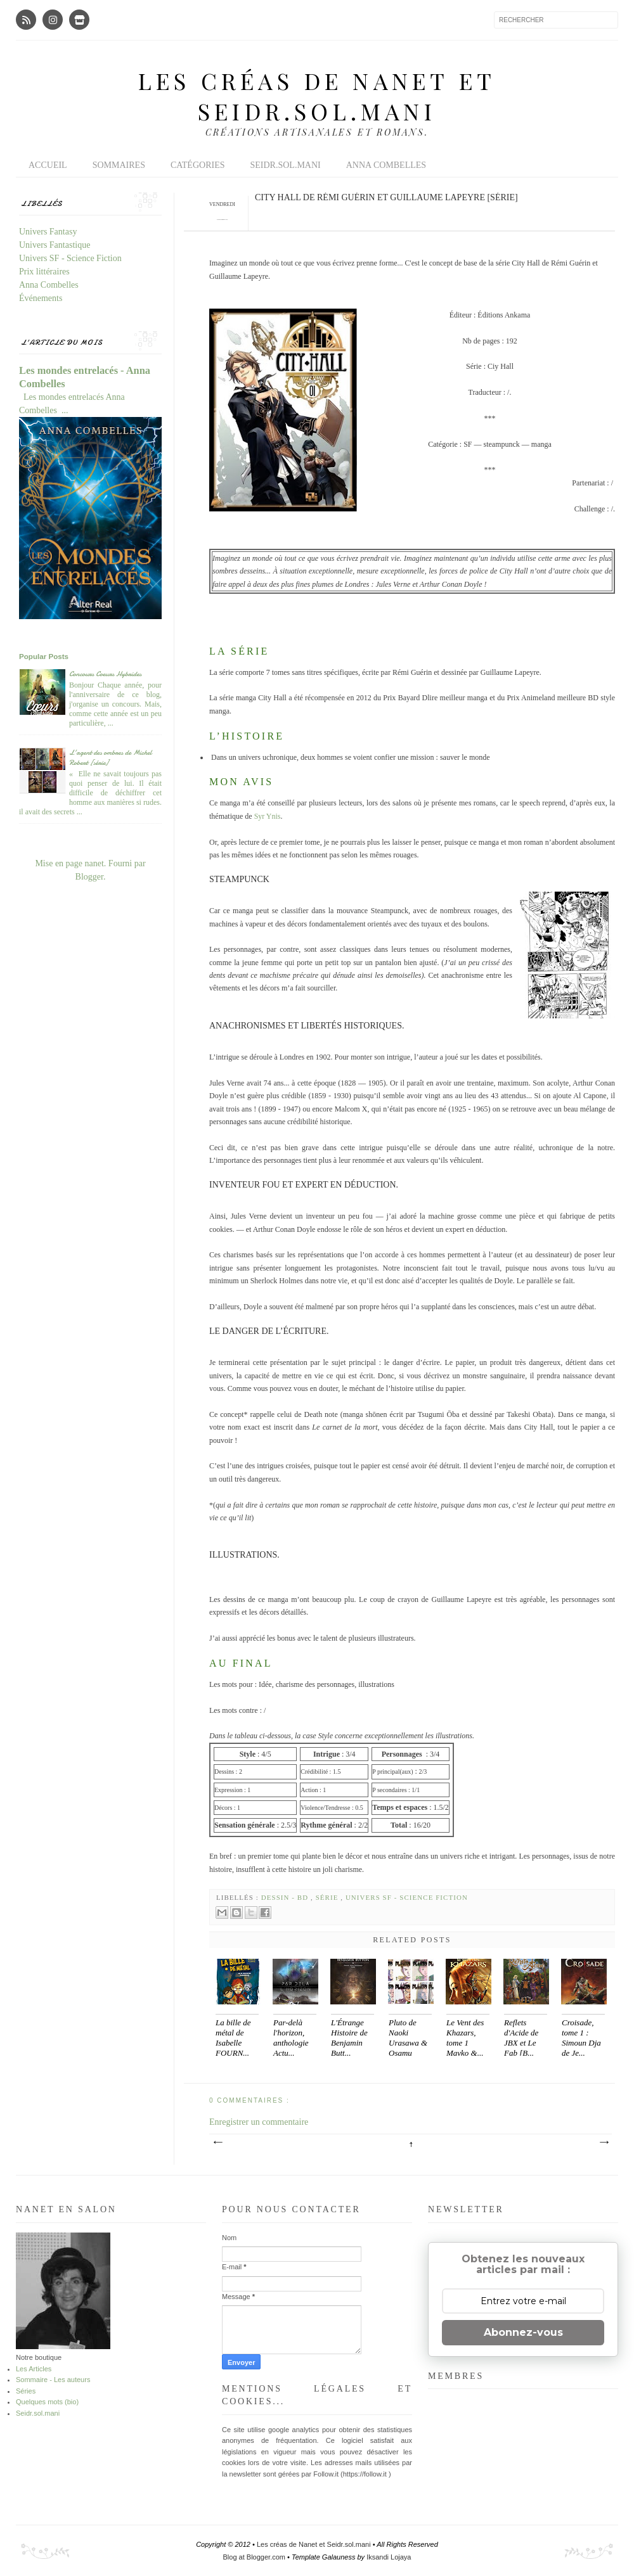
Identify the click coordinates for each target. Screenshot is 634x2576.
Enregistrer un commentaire (258, 2122)
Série (328, 1897)
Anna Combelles (386, 165)
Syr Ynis (266, 816)
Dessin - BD (286, 1897)
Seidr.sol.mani (285, 165)
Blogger (89, 876)
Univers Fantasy (48, 231)
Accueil (48, 165)
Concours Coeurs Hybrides (105, 674)
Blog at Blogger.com (255, 2557)
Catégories (198, 165)
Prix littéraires (44, 271)
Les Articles (33, 2369)
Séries (26, 2391)
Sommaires (119, 165)
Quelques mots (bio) (47, 2402)
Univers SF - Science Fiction (407, 1897)
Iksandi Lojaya (388, 2557)
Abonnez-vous (523, 2332)
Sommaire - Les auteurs (53, 2379)
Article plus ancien (603, 2142)
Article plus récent (217, 2142)
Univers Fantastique (54, 245)
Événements (40, 298)
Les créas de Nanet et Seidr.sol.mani (317, 95)
